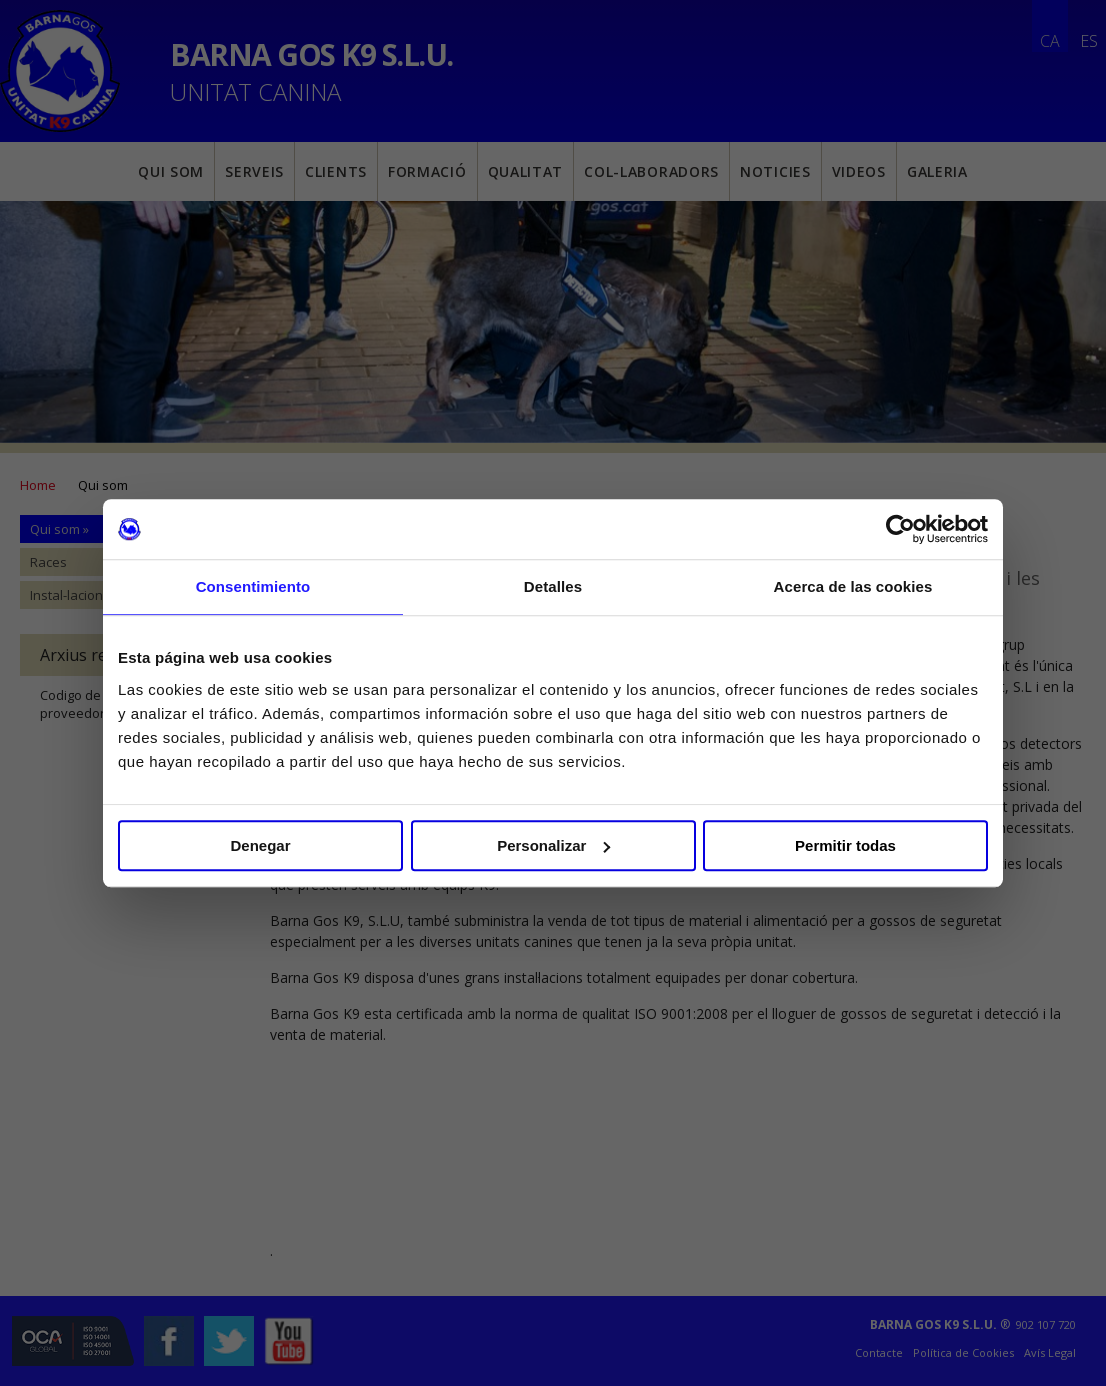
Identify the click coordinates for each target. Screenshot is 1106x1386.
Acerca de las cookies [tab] (853, 586)
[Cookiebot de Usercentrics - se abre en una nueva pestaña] (900, 529)
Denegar (260, 845)
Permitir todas (845, 845)
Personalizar (553, 845)
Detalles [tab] (553, 586)
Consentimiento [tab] (253, 586)
